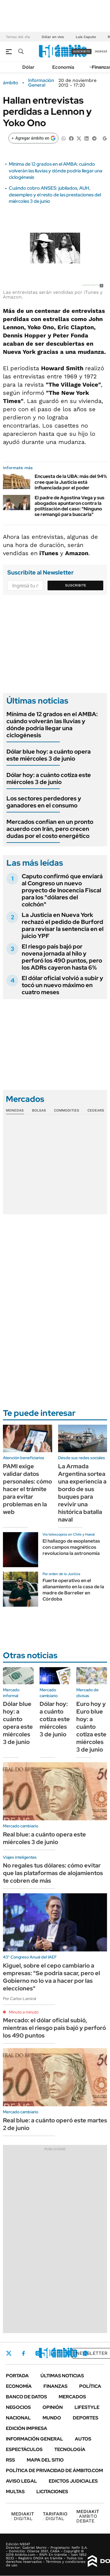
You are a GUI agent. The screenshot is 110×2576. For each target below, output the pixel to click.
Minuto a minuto (23, 2012)
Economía (63, 67)
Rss (10, 2460)
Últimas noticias (62, 2376)
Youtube (69, 2353)
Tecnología (69, 2449)
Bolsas (39, 1110)
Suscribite (75, 585)
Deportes (85, 2418)
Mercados (72, 2397)
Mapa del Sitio (45, 2460)
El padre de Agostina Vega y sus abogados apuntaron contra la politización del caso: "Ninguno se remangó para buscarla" (69, 506)
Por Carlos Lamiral (19, 1998)
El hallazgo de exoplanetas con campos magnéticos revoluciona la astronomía (71, 1547)
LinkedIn (53, 2353)
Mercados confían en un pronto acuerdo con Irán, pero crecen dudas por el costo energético (49, 829)
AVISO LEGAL (21, 2481)
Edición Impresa (26, 2428)
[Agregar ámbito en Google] (33, 138)
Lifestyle (87, 2407)
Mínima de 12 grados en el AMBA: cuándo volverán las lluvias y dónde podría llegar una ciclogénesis (55, 170)
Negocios (18, 2407)
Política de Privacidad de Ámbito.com (54, 2470)
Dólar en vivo (53, 37)
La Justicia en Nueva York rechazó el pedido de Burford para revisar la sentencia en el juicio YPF (63, 925)
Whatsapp (85, 2353)
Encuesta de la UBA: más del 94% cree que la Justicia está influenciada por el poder (71, 481)
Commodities (66, 1110)
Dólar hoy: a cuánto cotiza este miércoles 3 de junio (48, 778)
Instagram (37, 2353)
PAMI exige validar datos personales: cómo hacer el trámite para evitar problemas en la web (27, 1489)
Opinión (53, 2407)
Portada (17, 2376)
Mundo (52, 2418)
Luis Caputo (86, 37)
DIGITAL (22, 2516)
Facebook (23, 2353)
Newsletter (92, 2353)
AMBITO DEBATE (87, 2516)
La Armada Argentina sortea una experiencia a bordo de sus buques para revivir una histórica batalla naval (82, 1492)
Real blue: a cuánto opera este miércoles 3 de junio (44, 1838)
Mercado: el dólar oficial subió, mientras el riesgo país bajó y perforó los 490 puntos (54, 2027)
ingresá (101, 51)
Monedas (15, 1110)
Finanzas (55, 2386)
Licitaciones (52, 2491)
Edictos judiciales (73, 2481)
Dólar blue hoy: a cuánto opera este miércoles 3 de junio (48, 755)
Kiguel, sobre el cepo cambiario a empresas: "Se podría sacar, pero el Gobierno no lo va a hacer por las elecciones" (51, 1977)
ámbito (10, 82)
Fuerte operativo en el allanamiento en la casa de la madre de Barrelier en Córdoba (73, 1589)
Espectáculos (24, 2449)
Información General (41, 83)
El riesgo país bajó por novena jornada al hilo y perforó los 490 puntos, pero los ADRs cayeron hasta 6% (62, 957)
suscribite (81, 51)
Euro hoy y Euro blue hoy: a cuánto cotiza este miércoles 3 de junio (91, 1726)
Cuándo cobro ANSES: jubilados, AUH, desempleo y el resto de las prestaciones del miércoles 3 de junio (55, 194)
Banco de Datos (26, 2397)
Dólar (28, 67)
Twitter (9, 2353)
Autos (83, 2439)
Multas (15, 2491)
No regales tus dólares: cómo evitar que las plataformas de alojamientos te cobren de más (53, 1873)
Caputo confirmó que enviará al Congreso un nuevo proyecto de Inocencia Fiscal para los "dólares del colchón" (62, 890)
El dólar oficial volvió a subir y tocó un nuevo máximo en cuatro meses (62, 985)
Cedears (95, 1110)
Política (90, 2386)
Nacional (18, 2418)
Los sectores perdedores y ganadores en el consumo (43, 802)
